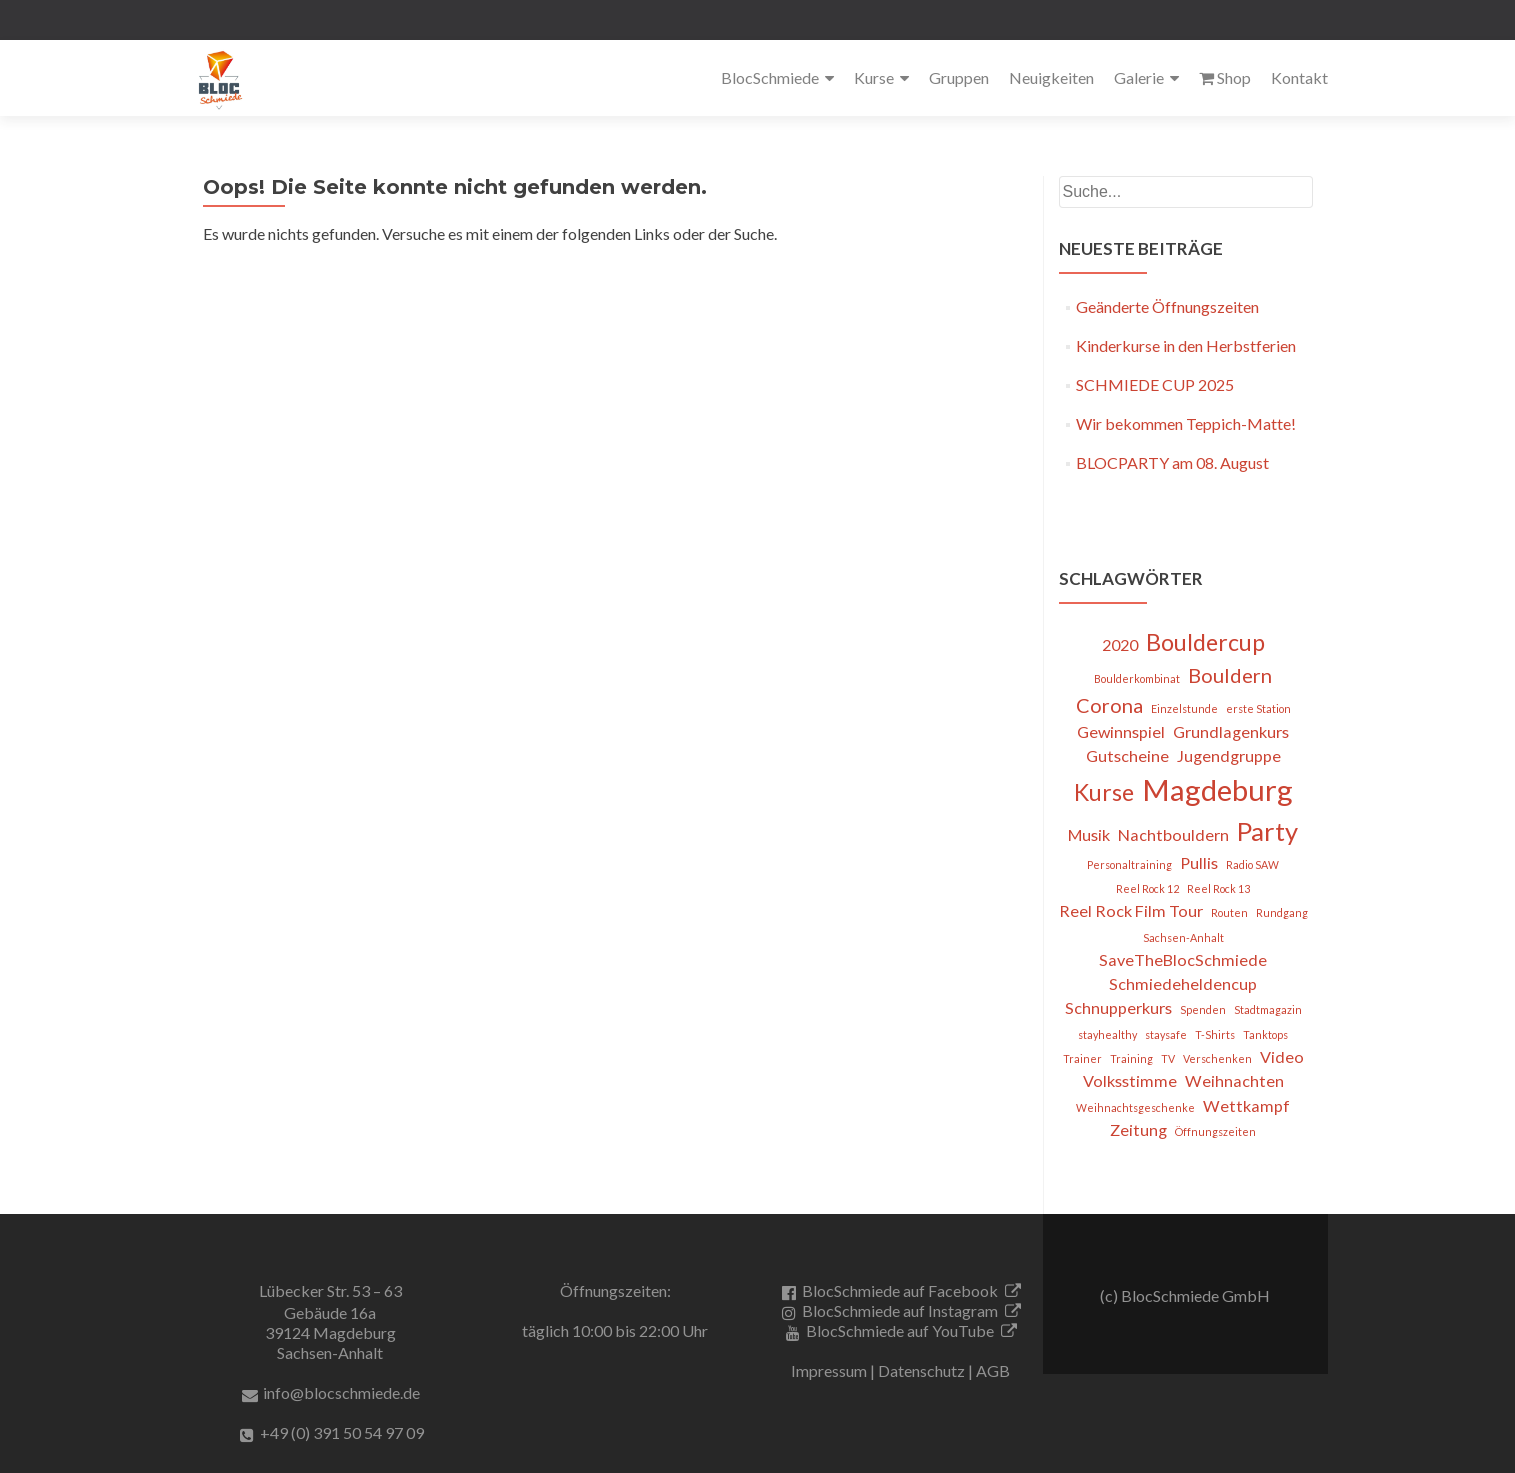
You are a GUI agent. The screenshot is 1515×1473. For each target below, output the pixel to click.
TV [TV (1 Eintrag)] (1168, 1058)
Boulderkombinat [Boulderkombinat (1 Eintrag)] (1137, 678)
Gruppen (959, 77)
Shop (1225, 77)
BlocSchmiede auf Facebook (900, 1290)
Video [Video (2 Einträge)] (1282, 1056)
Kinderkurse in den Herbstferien (1186, 345)
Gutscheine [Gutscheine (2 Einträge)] (1127, 755)
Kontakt (1299, 77)
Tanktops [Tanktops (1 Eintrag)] (1265, 1034)
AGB (993, 1370)
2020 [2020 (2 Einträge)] (1120, 644)
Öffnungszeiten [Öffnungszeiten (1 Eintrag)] (1215, 1131)
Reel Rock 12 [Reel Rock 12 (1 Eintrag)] (1147, 888)
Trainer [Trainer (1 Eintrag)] (1082, 1058)
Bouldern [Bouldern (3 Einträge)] (1230, 675)
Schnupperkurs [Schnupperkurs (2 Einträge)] (1118, 1007)
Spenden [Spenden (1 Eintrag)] (1203, 1009)
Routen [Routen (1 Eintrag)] (1229, 912)
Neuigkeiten (1051, 77)
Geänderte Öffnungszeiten (1167, 306)
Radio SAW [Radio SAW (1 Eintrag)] (1252, 864)
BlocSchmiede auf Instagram (900, 1310)
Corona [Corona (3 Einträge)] (1109, 705)
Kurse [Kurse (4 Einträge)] (1104, 792)
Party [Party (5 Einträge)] (1267, 831)
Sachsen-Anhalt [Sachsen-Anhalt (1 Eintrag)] (1183, 937)
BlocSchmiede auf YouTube (900, 1330)
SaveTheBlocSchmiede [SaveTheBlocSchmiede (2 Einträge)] (1183, 959)
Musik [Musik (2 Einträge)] (1089, 834)
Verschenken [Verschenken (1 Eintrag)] (1217, 1058)
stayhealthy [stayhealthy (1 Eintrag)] (1107, 1034)
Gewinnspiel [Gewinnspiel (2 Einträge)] (1121, 731)
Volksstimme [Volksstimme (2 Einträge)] (1130, 1080)
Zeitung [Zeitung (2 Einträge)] (1138, 1129)
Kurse (874, 77)
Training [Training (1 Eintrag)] (1131, 1058)
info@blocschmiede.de (341, 1392)
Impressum (829, 1370)
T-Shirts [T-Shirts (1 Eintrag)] (1215, 1034)
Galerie (1139, 77)
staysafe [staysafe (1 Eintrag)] (1166, 1034)
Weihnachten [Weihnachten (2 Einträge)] (1234, 1080)
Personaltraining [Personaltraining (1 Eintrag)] (1129, 864)
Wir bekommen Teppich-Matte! (1186, 423)
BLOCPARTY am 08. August (1172, 462)
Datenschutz (921, 1370)
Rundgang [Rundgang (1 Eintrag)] (1282, 912)
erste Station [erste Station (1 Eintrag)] (1258, 708)
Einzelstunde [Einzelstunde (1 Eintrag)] (1184, 708)
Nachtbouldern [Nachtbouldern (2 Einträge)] (1173, 834)
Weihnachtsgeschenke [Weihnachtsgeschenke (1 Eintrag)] (1135, 1107)
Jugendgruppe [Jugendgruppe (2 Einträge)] (1229, 755)
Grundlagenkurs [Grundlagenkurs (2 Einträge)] (1231, 731)
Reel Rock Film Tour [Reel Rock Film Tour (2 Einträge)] (1131, 910)
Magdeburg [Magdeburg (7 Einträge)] (1217, 789)
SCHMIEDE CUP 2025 (1155, 384)
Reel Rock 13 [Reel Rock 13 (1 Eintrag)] (1218, 888)
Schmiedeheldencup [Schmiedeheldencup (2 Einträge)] (1183, 983)
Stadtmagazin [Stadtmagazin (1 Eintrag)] (1268, 1009)
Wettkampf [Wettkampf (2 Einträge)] (1246, 1105)
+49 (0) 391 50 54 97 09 (342, 1432)
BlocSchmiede (770, 77)
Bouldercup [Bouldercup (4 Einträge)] (1205, 642)
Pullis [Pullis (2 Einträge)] (1199, 862)
